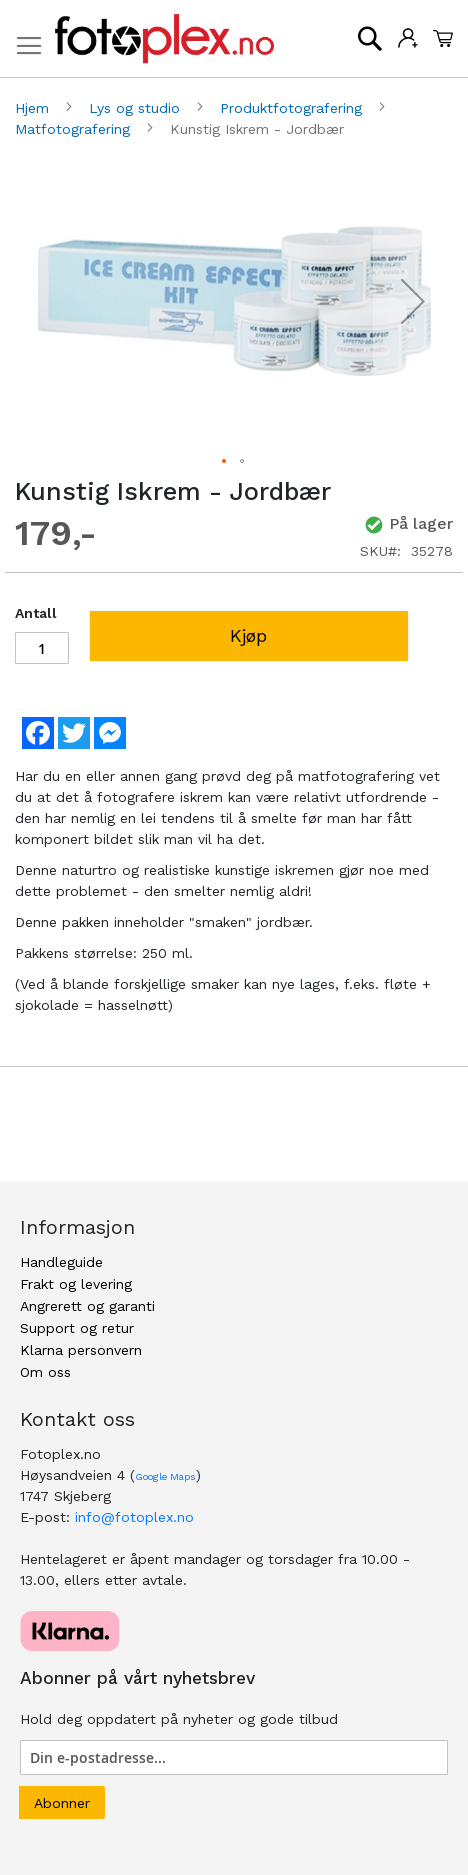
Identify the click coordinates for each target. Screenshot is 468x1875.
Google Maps (165, 1476)
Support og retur (77, 1328)
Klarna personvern (81, 1350)
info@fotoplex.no (134, 1517)
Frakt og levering (76, 1284)
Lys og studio (137, 108)
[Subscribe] (62, 1802)
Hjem (34, 108)
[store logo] (164, 39)
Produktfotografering (293, 108)
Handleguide (61, 1262)
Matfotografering (75, 129)
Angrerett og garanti (87, 1306)
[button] (413, 301)
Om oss (45, 1372)
